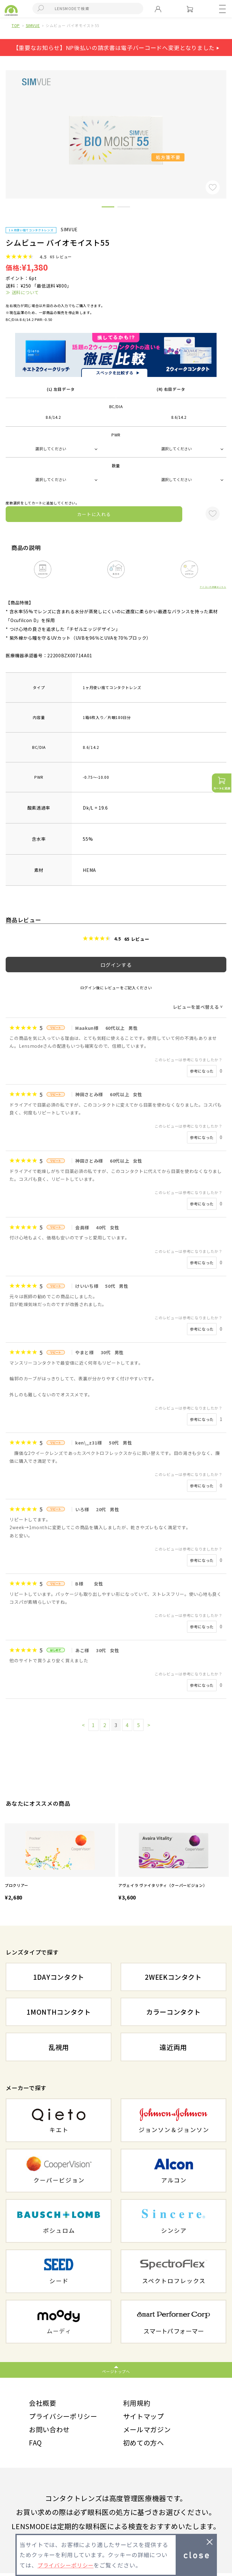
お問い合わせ (50, 2431)
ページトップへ (116, 2371)
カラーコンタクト (173, 2012)
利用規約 (137, 2403)
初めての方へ (144, 2445)
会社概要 (43, 2403)
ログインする (116, 964)
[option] (60, 1862)
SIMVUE (33, 25)
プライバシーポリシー (64, 2417)
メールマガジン (148, 2431)
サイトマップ (144, 2417)
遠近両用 (173, 2047)
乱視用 (58, 2047)
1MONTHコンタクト (58, 2012)
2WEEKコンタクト (173, 1977)
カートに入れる (94, 514)
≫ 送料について (22, 292)
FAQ (35, 2445)
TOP (16, 25)
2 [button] (123, 208)
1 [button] (108, 208)
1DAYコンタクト (58, 1977)
